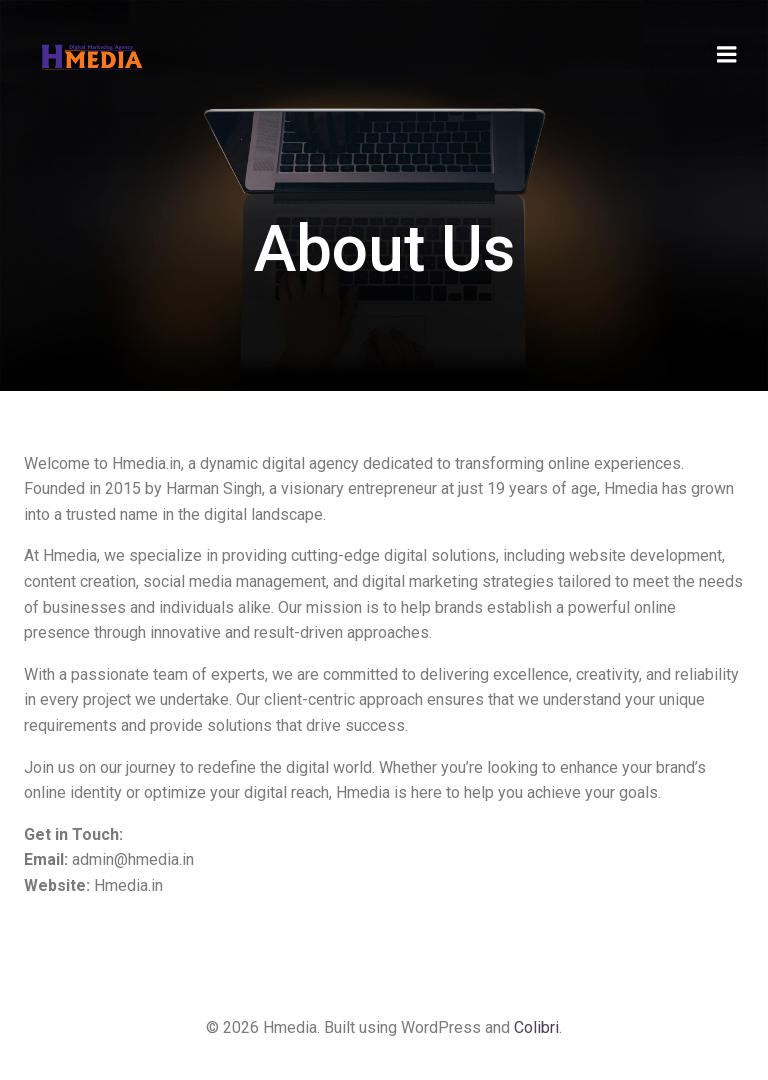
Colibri (536, 1027)
